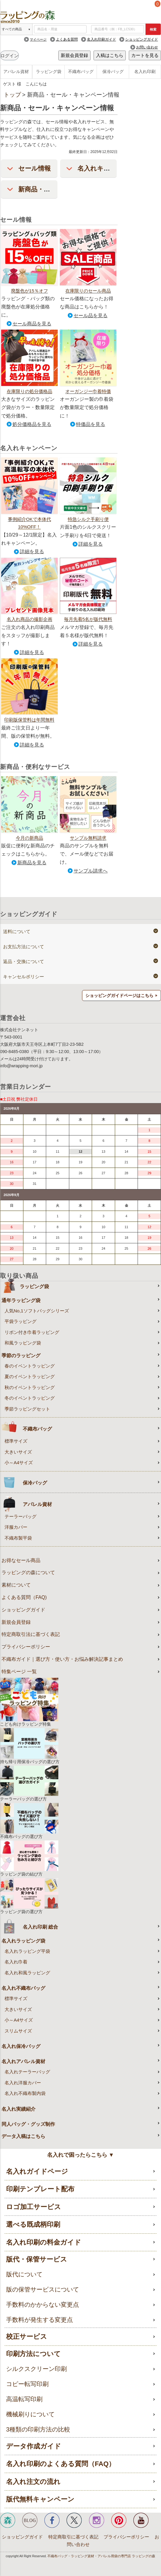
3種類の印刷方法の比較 (38, 2429)
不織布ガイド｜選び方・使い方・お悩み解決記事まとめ (62, 1659)
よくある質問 (67, 39)
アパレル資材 (16, 71)
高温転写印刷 (24, 2399)
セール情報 (34, 168)
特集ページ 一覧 (19, 1671)
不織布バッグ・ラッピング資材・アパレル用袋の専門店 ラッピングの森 (101, 2556)
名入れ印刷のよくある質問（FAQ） (60, 2464)
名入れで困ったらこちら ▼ (80, 2155)
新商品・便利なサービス (54, 189)
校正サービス (26, 2336)
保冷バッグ (113, 71)
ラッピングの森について (28, 1572)
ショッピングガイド (141, 39)
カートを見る (145, 55)
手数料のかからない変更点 (42, 2304)
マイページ (38, 39)
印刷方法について (33, 2354)
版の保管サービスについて (42, 2289)
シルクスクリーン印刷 (36, 2368)
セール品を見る (91, 315)
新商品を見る (31, 862)
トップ (12, 94)
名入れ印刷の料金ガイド (43, 2242)
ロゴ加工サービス (33, 2207)
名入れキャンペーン (107, 168)
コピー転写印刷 (27, 2384)
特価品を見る (90, 424)
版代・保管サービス (36, 2259)
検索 (153, 29)
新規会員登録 (74, 55)
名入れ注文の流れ (33, 2481)
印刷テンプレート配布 (40, 2189)
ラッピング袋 (48, 71)
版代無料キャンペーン (40, 2499)
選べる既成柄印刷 (33, 2224)
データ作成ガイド (33, 2446)
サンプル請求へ (91, 870)
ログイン (9, 55)
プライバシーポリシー (26, 1646)
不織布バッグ (81, 71)
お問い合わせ (147, 47)
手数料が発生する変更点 (39, 2319)
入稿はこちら (109, 55)
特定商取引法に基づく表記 (31, 1634)
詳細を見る (32, 551)
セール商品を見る (31, 323)
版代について (24, 2274)
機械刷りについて (30, 2414)
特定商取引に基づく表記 (73, 2536)
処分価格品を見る (31, 424)
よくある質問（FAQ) (24, 1597)
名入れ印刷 (145, 71)
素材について (16, 1584)
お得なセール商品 (21, 1560)
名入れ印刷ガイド (101, 39)
